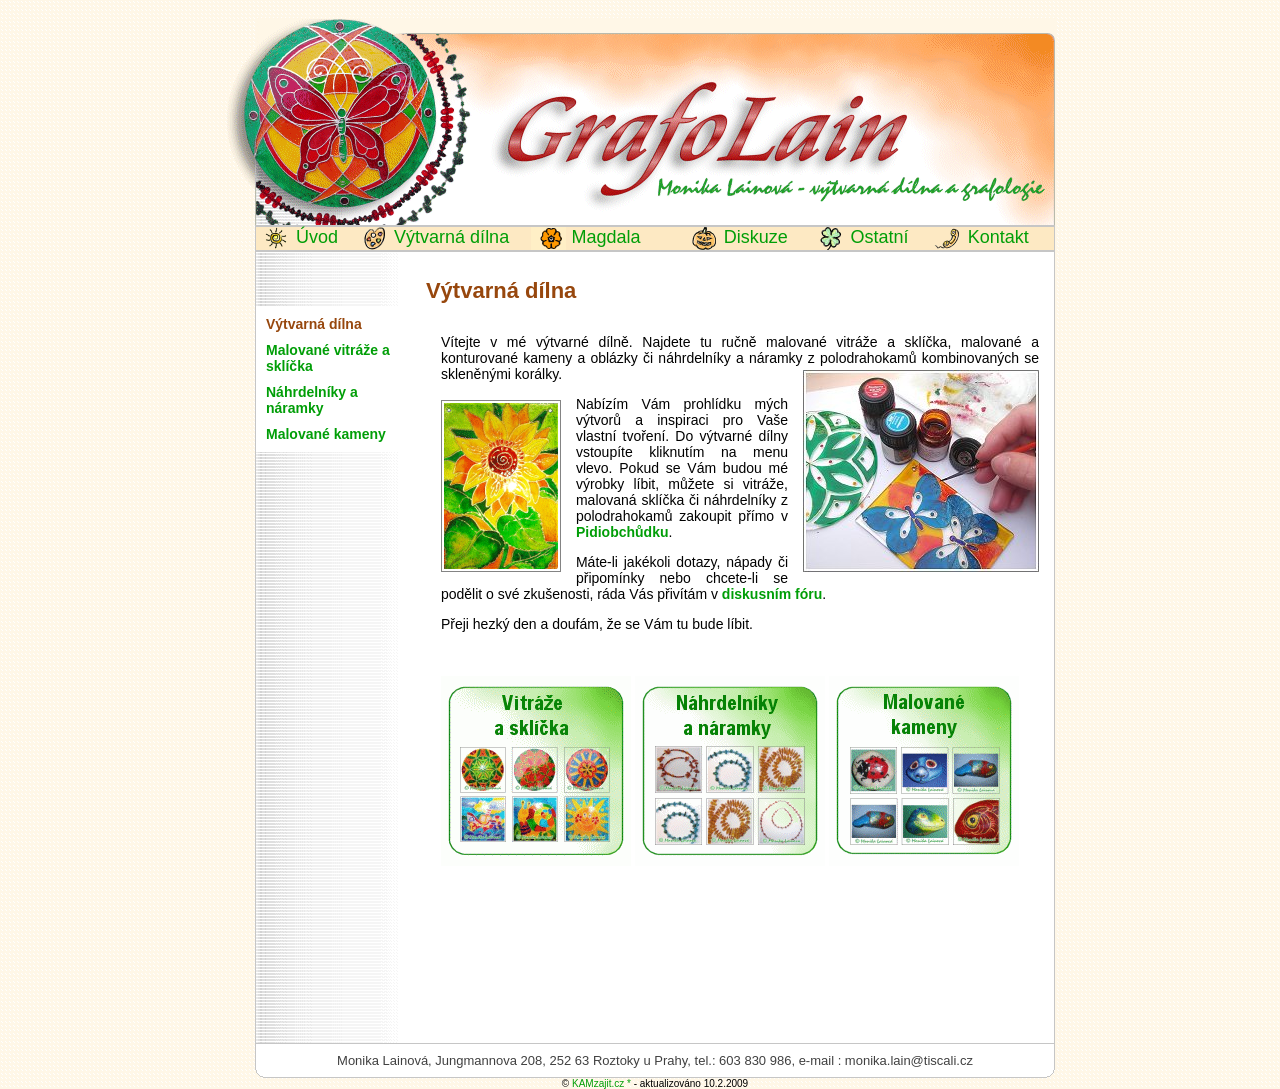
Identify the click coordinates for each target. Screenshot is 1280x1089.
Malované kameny (326, 434)
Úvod (314, 237)
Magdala (603, 237)
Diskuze (753, 237)
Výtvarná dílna (449, 237)
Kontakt (996, 237)
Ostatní (876, 237)
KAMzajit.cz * (601, 1083)
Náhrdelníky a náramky (312, 400)
